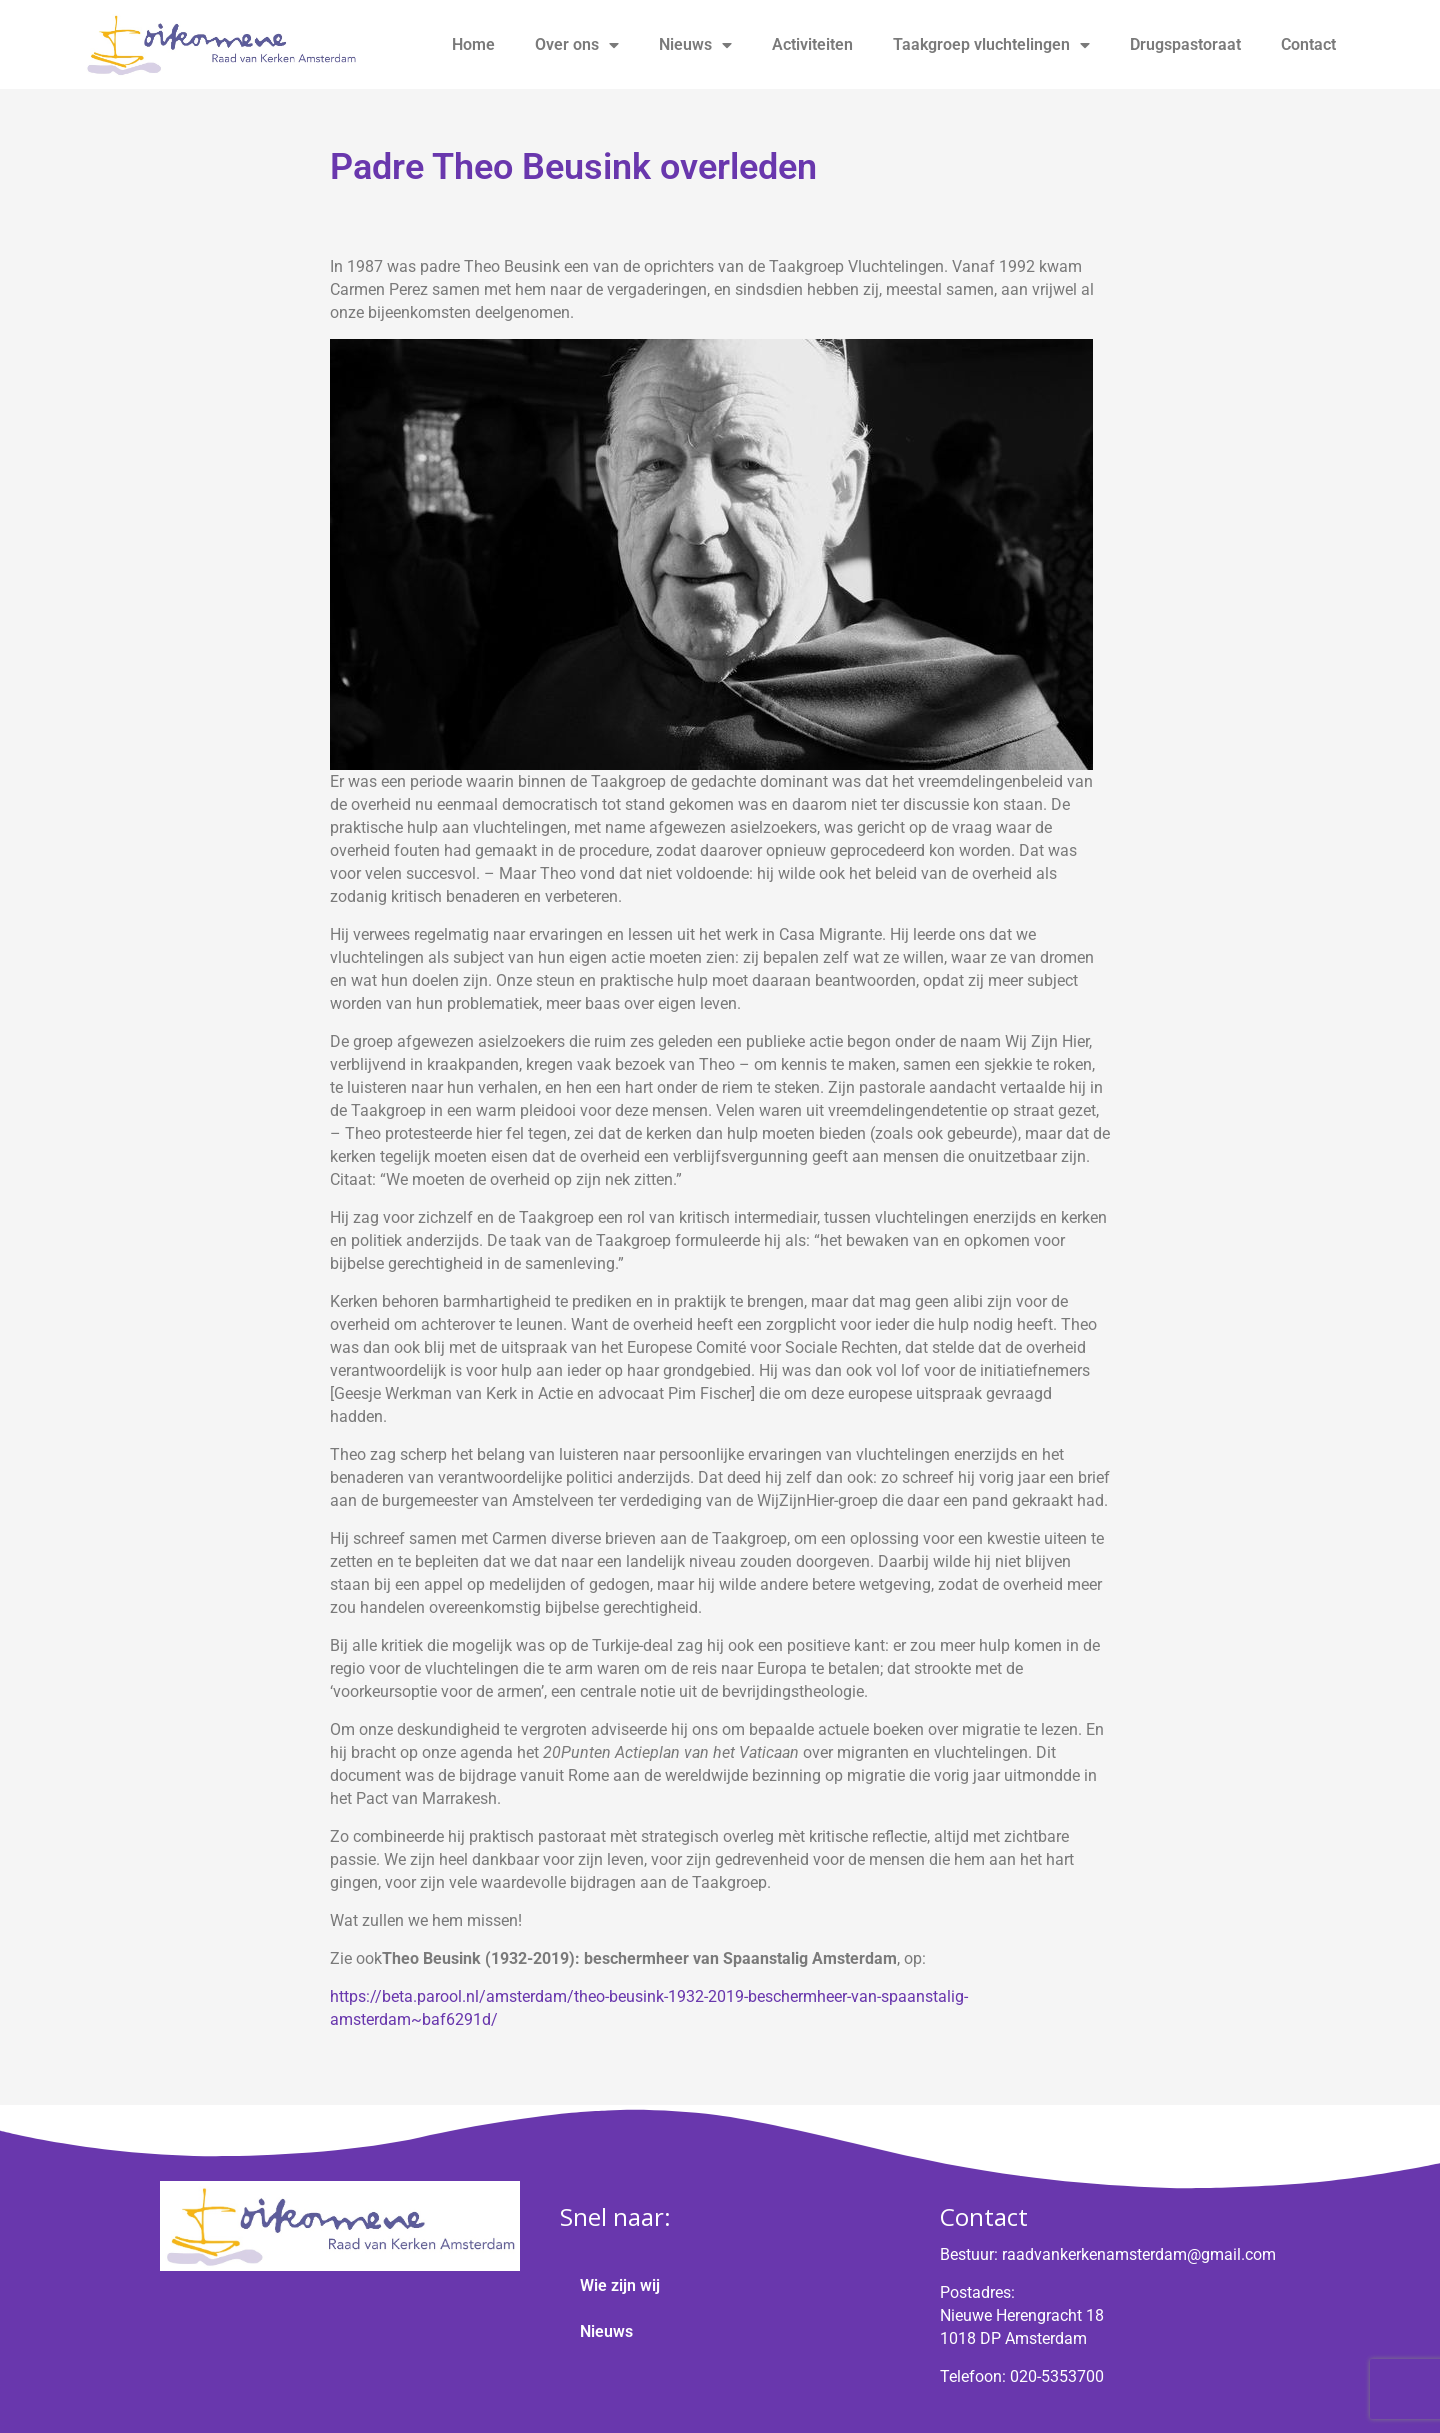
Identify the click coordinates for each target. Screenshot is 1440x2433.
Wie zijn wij (620, 2285)
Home (473, 44)
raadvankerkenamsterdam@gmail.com (1139, 2254)
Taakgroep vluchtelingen (991, 45)
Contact (1308, 44)
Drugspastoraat (1185, 44)
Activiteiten (812, 44)
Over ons (577, 45)
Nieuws (695, 45)
